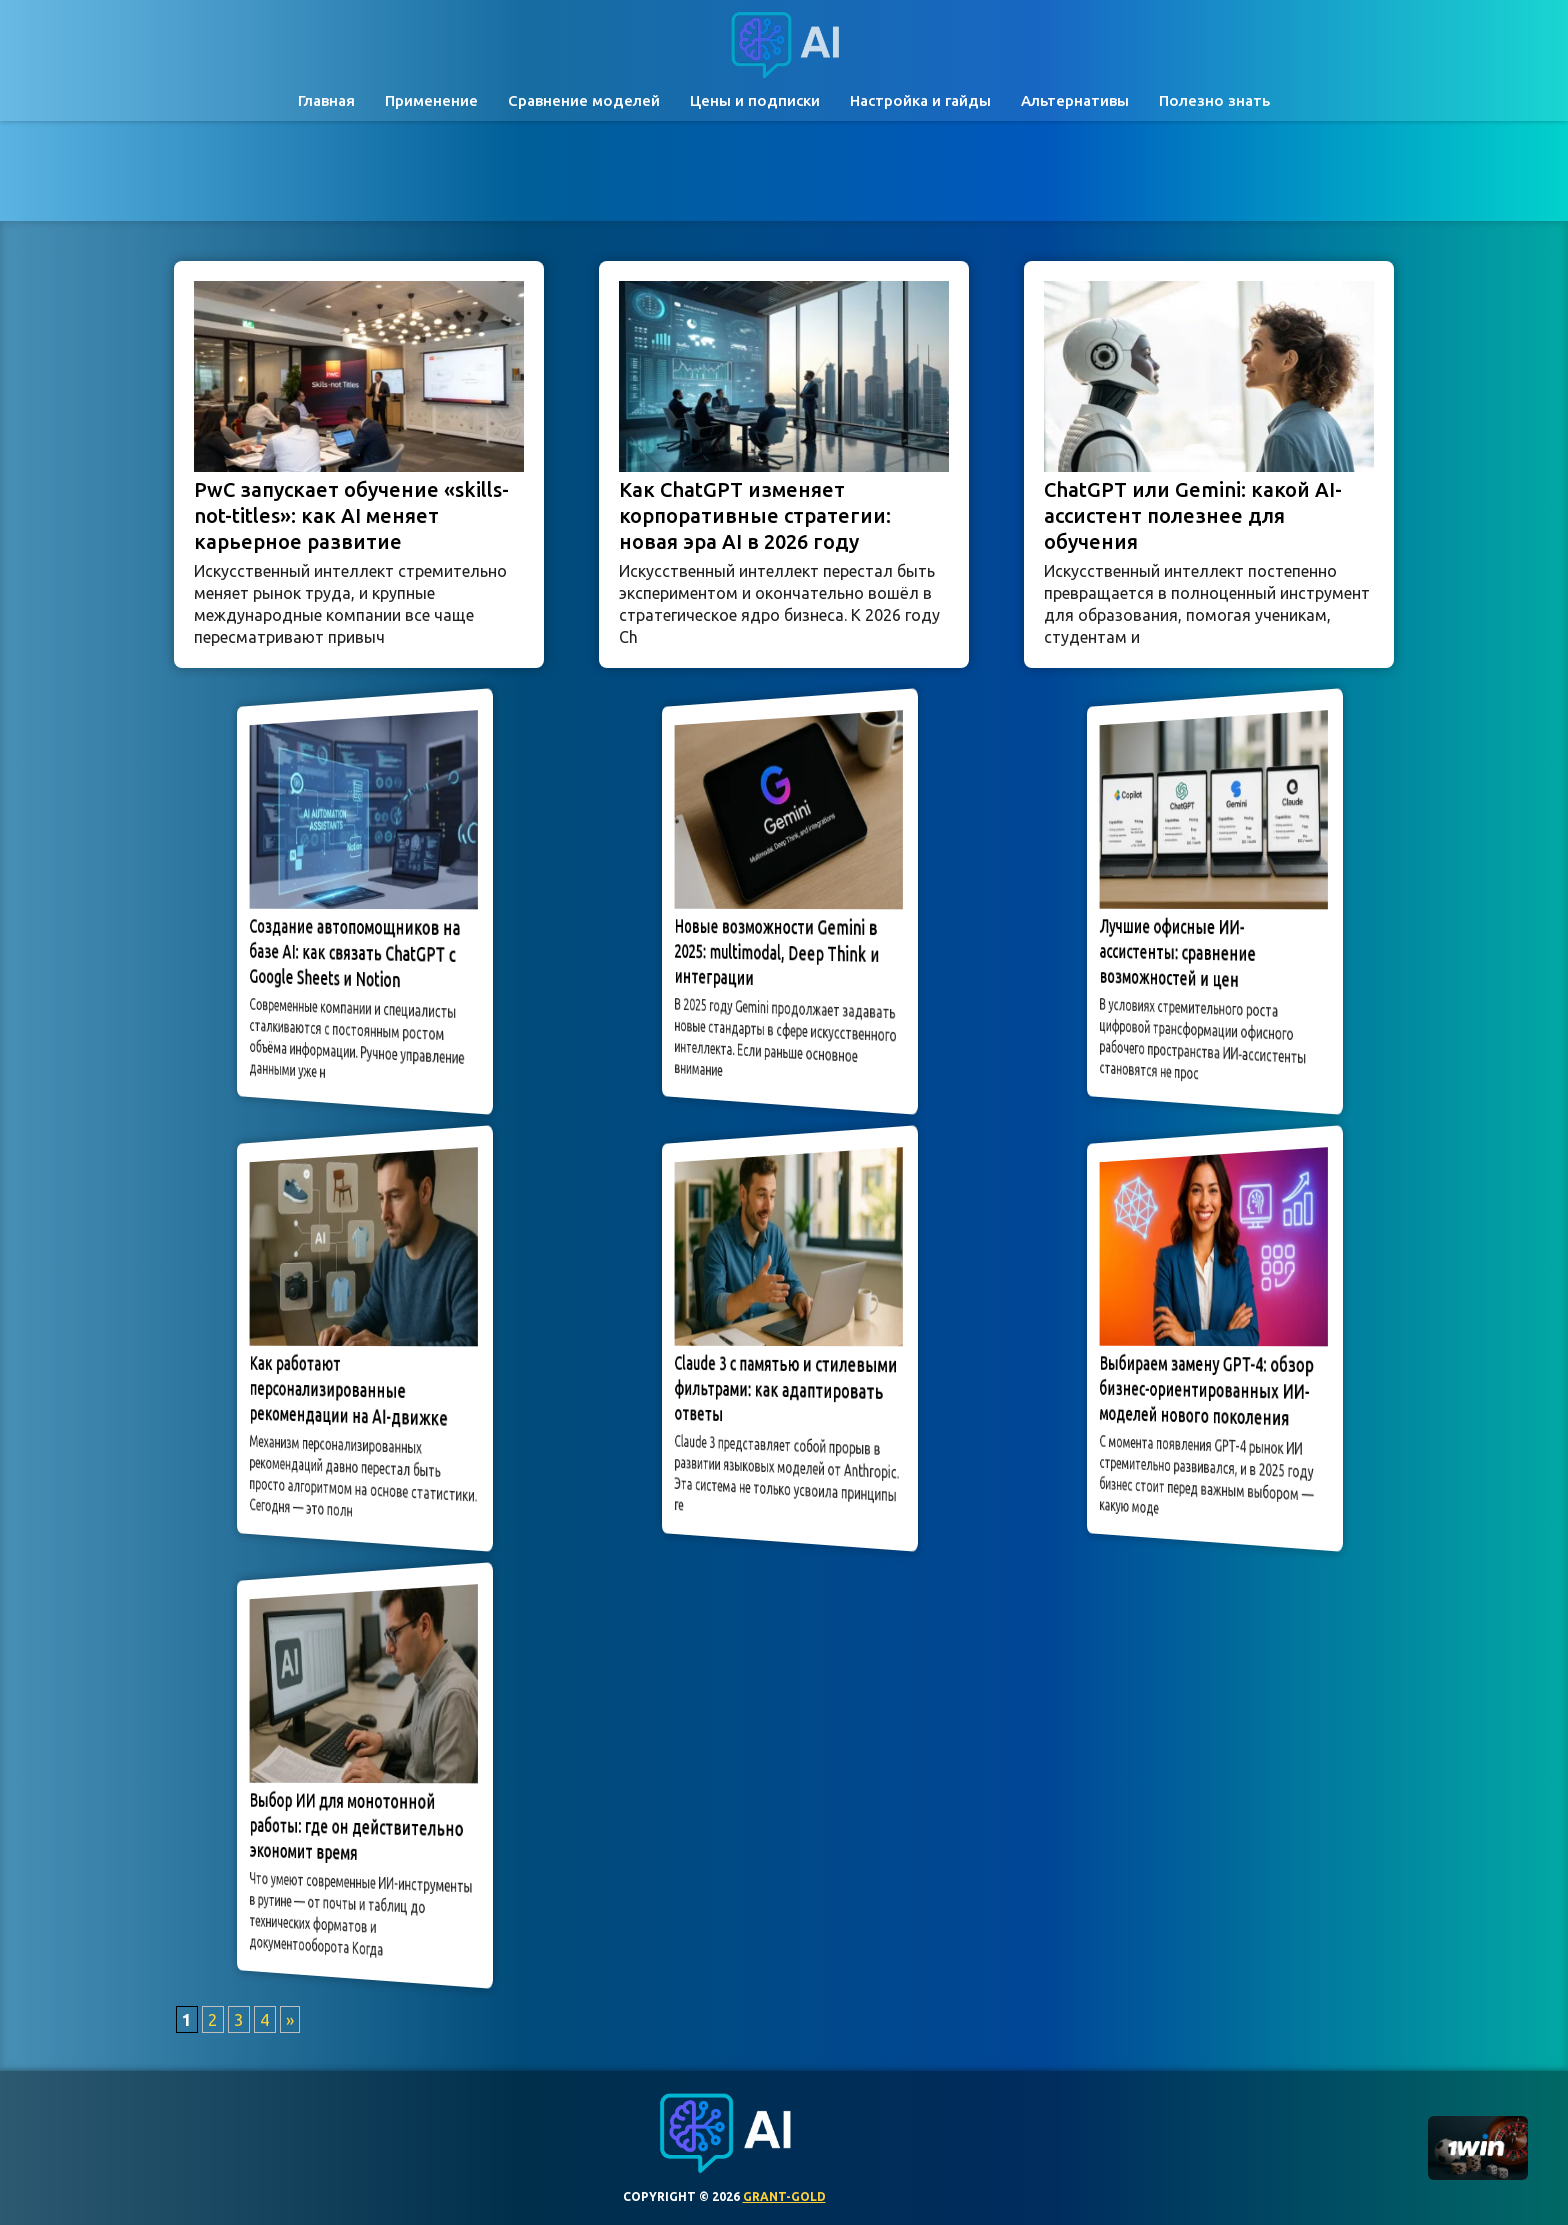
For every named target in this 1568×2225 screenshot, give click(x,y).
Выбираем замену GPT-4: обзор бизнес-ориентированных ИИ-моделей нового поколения (1208, 1390)
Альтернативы (1075, 100)
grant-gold (784, 2196)
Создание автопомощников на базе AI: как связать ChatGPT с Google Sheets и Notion (358, 952)
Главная (326, 100)
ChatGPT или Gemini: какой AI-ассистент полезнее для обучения (1193, 515)
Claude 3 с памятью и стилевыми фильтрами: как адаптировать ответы (785, 1387)
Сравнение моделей (584, 100)
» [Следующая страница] (290, 2019)
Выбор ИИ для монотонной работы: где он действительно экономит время (358, 1826)
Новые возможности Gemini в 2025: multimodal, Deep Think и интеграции (782, 951)
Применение (431, 100)
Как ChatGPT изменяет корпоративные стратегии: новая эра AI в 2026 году (755, 515)
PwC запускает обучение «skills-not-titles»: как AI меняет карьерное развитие (351, 515)
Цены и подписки (755, 100)
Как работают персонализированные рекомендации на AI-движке (356, 1390)
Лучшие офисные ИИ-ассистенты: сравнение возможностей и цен (1199, 952)
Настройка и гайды (920, 100)
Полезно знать (1214, 100)
